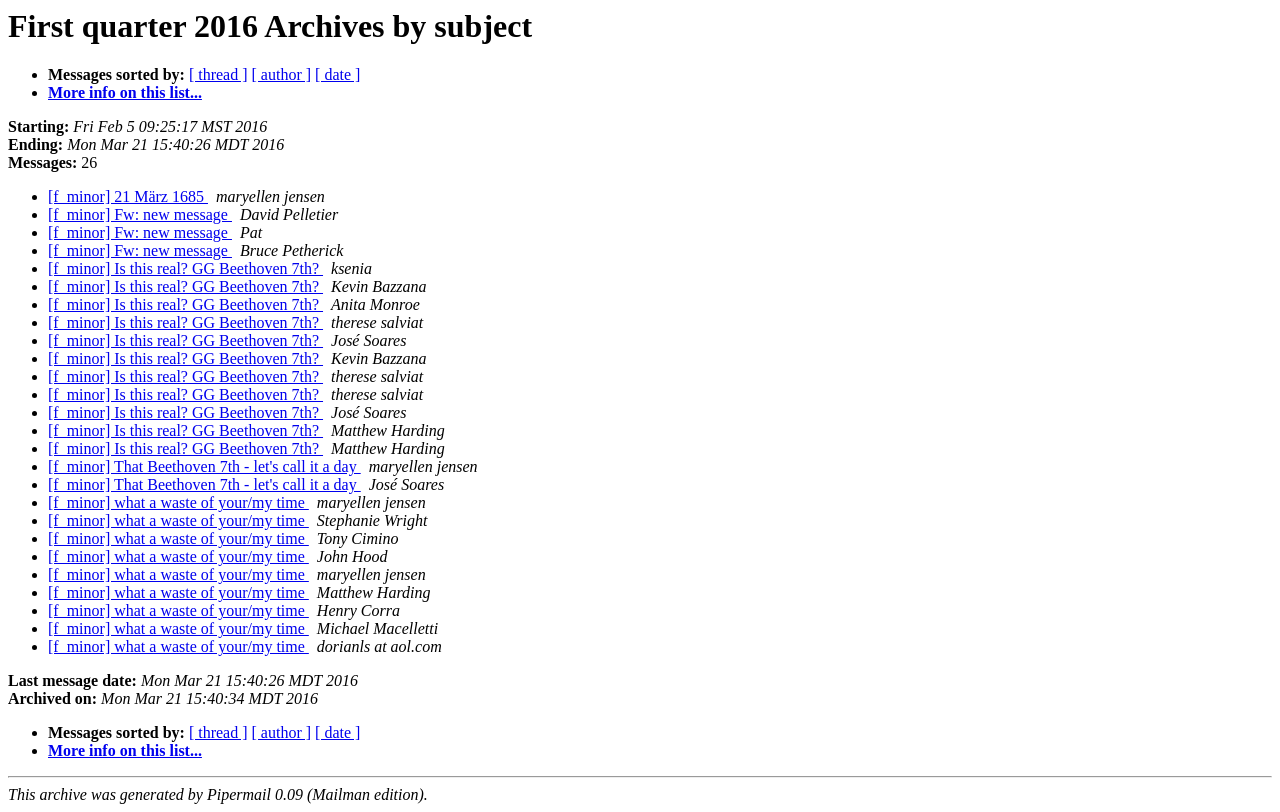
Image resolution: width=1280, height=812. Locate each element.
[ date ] (337, 74)
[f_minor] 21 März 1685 (128, 196)
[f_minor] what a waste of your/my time (178, 502)
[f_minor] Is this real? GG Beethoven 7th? (185, 268)
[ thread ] (218, 74)
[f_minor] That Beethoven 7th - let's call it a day (204, 466)
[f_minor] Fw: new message (140, 214)
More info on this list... (125, 92)
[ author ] (282, 74)
